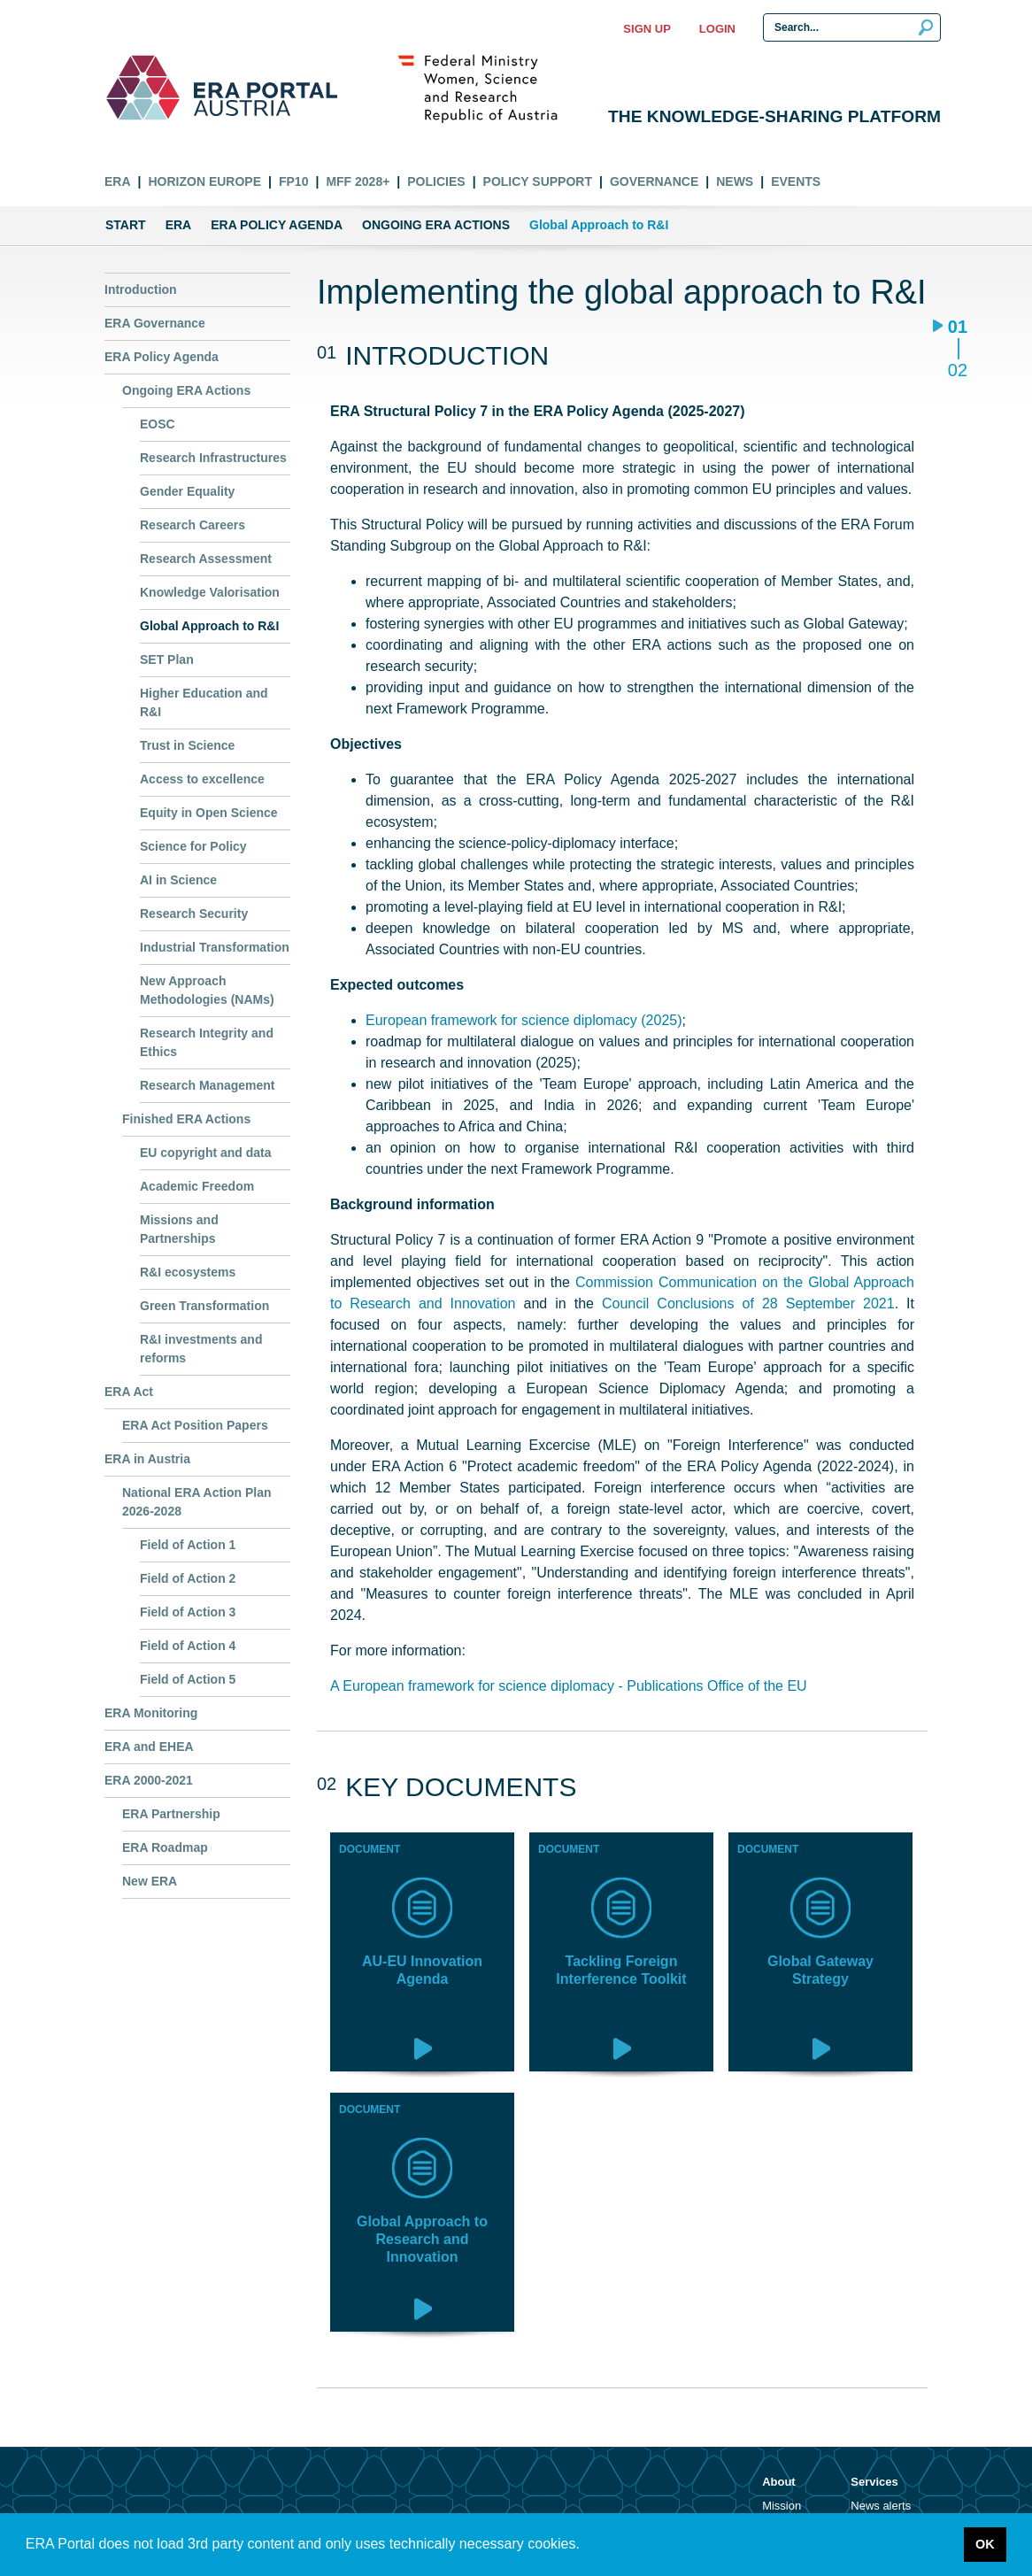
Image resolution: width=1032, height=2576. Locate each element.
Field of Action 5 (187, 1679)
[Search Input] (852, 27)
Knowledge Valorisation (210, 592)
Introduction (140, 289)
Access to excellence (202, 779)
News (734, 181)
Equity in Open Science (209, 813)
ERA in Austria (147, 1459)
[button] (586, 2546)
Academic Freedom (197, 1186)
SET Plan (167, 659)
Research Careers (192, 525)
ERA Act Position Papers (195, 1425)
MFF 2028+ (357, 181)
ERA (117, 181)
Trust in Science (187, 745)
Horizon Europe (204, 181)
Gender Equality (187, 491)
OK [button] (985, 2544)
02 (957, 369)
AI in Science (178, 880)
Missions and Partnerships (179, 1229)
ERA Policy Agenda (277, 225)
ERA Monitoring (150, 1713)
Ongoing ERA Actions (436, 225)
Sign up (646, 28)
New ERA (149, 1881)
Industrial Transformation (214, 947)
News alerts (881, 2505)
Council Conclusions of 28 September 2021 (748, 1303)
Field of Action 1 (187, 1545)
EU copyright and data (206, 1152)
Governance (654, 181)
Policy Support (537, 181)
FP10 (293, 181)
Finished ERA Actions (186, 1119)
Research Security (194, 913)
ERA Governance (154, 323)
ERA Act (128, 1391)
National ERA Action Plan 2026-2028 (197, 1501)
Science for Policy (193, 846)
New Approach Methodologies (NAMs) (207, 990)
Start (125, 225)
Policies (436, 181)
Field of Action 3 (187, 1612)
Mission (781, 2505)
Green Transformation (204, 1306)
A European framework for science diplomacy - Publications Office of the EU (568, 1685)
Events (795, 181)
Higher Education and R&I (204, 702)
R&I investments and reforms (201, 1348)
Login (717, 28)
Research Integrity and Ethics (206, 1042)
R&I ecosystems (187, 1272)
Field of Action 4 (187, 1646)
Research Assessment (206, 558)
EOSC (157, 424)
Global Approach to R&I (209, 626)
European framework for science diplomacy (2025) (524, 1020)
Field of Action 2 (187, 1578)
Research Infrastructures (213, 458)
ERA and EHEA (149, 1746)
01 (957, 328)
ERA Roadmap (165, 1847)
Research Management (207, 1085)
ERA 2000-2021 (148, 1780)
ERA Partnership (171, 1814)
